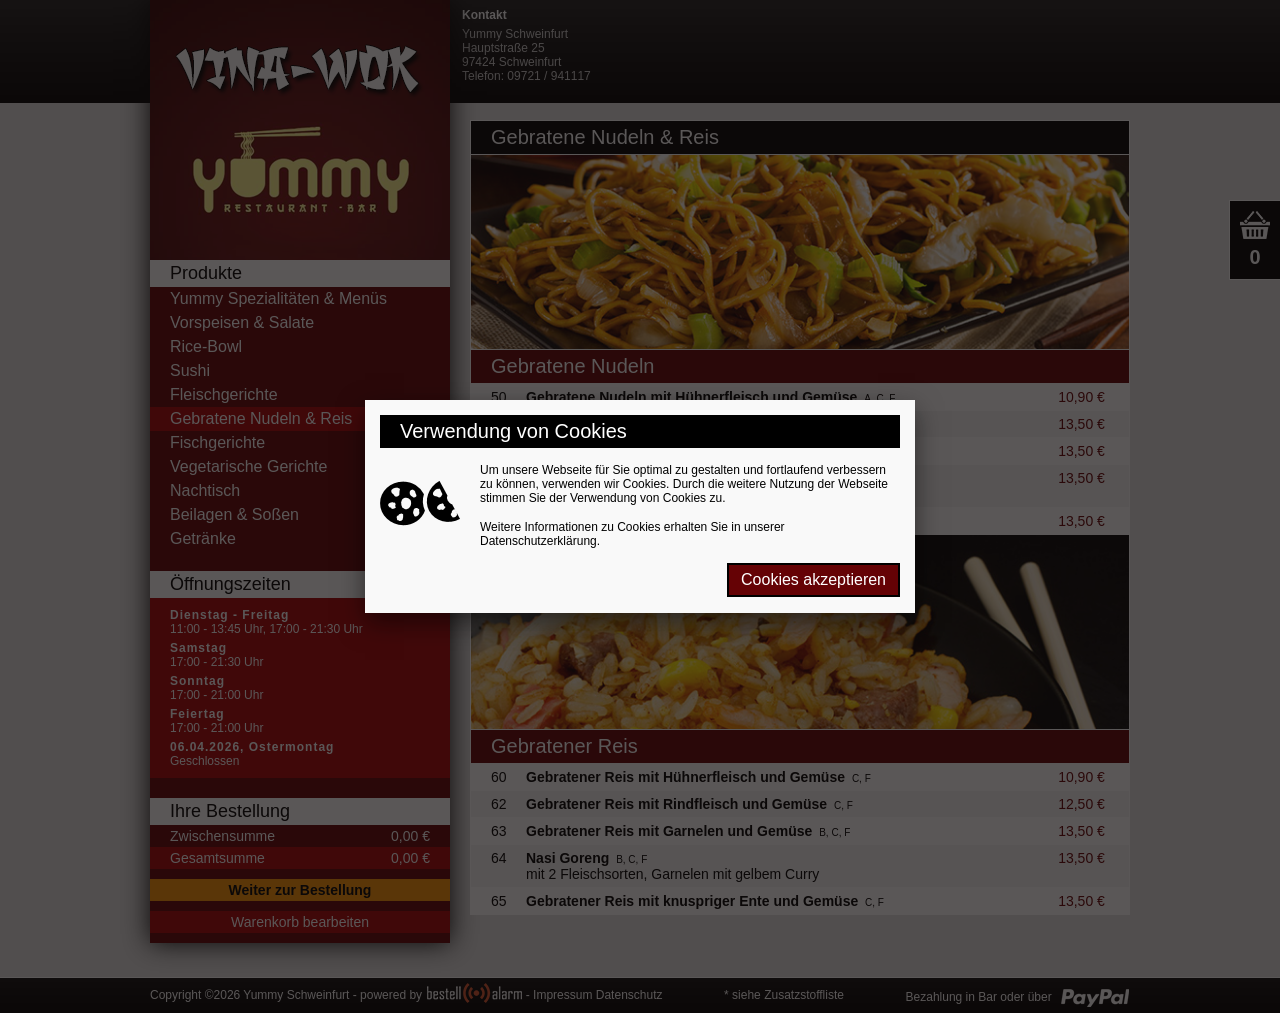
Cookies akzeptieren (813, 579)
